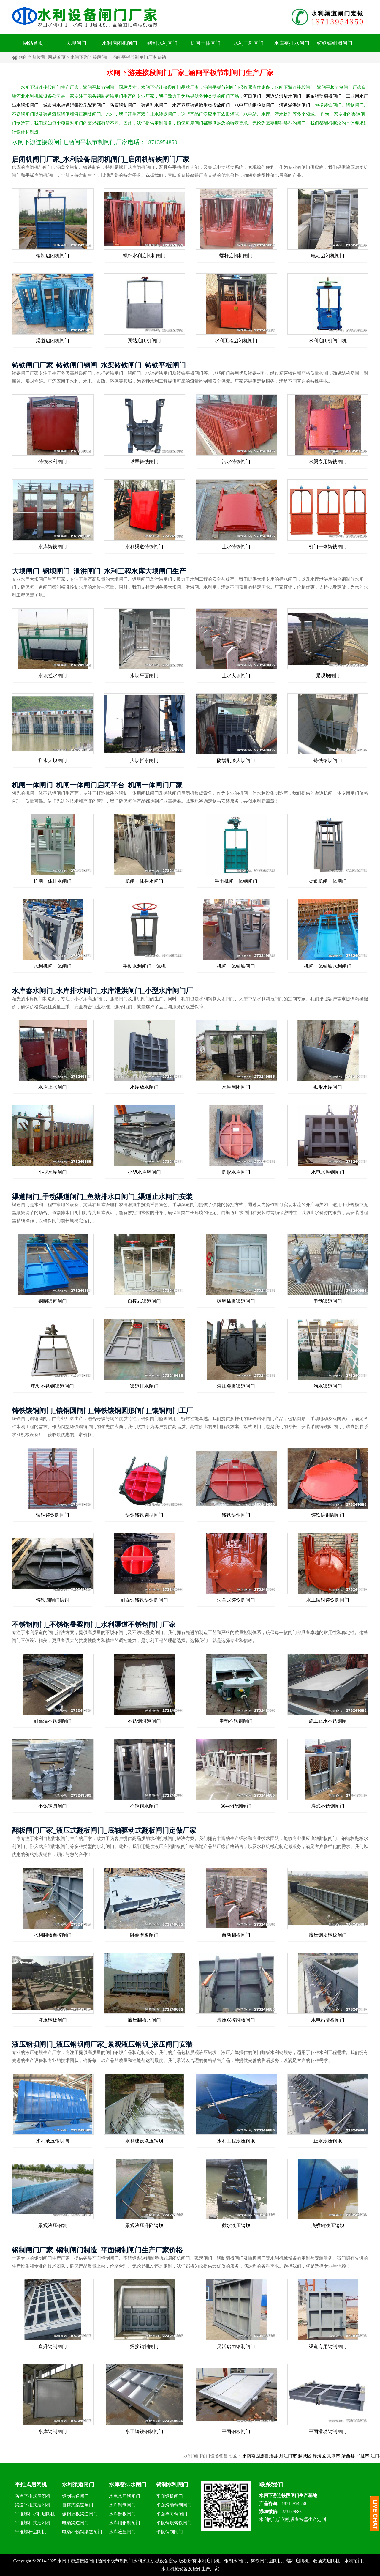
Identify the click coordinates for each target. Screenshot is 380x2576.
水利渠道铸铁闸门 (144, 546)
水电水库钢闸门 (327, 1172)
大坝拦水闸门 (144, 760)
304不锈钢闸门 (236, 1805)
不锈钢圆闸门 (52, 1805)
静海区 (333, 2456)
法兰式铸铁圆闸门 (236, 1600)
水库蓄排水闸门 (291, 43)
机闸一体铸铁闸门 (236, 966)
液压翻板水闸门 (144, 2019)
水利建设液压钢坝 (144, 2140)
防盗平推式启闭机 (32, 2496)
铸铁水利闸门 (52, 461)
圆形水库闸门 (236, 1172)
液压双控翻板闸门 (236, 2019)
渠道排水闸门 (144, 1386)
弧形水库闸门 (328, 1087)
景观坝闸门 (328, 675)
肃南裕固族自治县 (274, 2456)
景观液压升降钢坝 (144, 2225)
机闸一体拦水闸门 (144, 881)
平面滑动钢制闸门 (328, 2431)
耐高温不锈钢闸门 (53, 1720)
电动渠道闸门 (328, 1301)
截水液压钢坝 (236, 2225)
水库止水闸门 (52, 1087)
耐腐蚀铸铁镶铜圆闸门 (144, 1600)
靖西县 (362, 2456)
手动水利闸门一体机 (144, 966)
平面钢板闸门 (236, 2431)
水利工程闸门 (248, 43)
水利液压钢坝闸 (52, 2140)
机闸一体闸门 (205, 43)
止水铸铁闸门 (236, 546)
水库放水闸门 (144, 1087)
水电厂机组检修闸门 (255, 105)
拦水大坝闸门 (52, 760)
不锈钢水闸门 (144, 1805)
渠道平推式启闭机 (32, 2505)
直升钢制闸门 (52, 2346)
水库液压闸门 (122, 2531)
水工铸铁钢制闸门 (144, 2431)
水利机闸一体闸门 (53, 966)
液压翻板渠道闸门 (236, 1386)
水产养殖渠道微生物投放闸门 (201, 105)
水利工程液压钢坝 (236, 2140)
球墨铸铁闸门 (144, 461)
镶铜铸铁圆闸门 (52, 1515)
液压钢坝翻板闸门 (328, 1934)
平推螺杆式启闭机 (32, 2522)
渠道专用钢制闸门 (328, 2346)
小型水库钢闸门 (144, 1172)
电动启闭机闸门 (327, 255)
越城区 (319, 2456)
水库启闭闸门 (236, 1087)
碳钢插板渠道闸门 (236, 1301)
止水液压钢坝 (328, 2140)
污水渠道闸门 (328, 1386)
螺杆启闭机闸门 (236, 255)
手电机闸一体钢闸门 (236, 881)
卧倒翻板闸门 (144, 1934)
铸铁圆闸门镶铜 (52, 1600)
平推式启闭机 (31, 2484)
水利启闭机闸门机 (328, 340)
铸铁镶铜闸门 (236, 1515)
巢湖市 (348, 2456)
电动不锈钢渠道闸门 (52, 1386)
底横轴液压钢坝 (327, 2225)
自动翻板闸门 (236, 1934)
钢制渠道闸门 (52, 1301)
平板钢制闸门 (169, 2531)
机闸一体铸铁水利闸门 (328, 966)
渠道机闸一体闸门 (328, 881)
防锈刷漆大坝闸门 (236, 760)
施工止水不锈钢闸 (328, 1720)
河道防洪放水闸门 (283, 96)
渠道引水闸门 (154, 105)
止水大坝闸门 (236, 675)
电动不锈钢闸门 (236, 1720)
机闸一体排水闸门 (53, 881)
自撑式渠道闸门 (144, 1301)
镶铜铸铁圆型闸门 (144, 1515)
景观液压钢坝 (52, 2225)
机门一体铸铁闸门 (328, 546)
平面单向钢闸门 (171, 2514)
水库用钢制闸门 (124, 2522)
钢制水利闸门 (162, 43)
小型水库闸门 (52, 1172)
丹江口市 (302, 2456)
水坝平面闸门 (144, 675)
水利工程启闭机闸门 (236, 340)
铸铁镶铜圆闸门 (334, 43)
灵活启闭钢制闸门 (236, 2346)
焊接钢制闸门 (144, 2346)
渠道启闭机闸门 (52, 340)
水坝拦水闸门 (52, 675)
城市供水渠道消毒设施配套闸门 (74, 105)
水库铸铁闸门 (52, 546)
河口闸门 (252, 96)
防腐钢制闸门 (123, 105)
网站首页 (33, 43)
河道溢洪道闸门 (294, 105)
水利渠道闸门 (78, 2484)
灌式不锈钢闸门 (327, 1805)
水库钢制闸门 (52, 2431)
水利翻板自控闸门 (53, 1934)
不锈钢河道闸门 (144, 1720)
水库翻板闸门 (122, 2514)
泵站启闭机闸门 (144, 340)
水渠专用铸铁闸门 (328, 461)
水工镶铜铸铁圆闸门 (327, 1600)
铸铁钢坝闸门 (328, 760)
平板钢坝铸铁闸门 (174, 2522)
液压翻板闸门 (52, 2019)
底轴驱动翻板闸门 (323, 96)
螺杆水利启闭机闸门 (144, 255)
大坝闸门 (76, 43)
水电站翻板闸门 (327, 2019)
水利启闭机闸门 (119, 43)
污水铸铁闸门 (236, 461)
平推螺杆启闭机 (30, 2531)
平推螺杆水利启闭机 (35, 2514)
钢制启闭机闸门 (52, 255)
